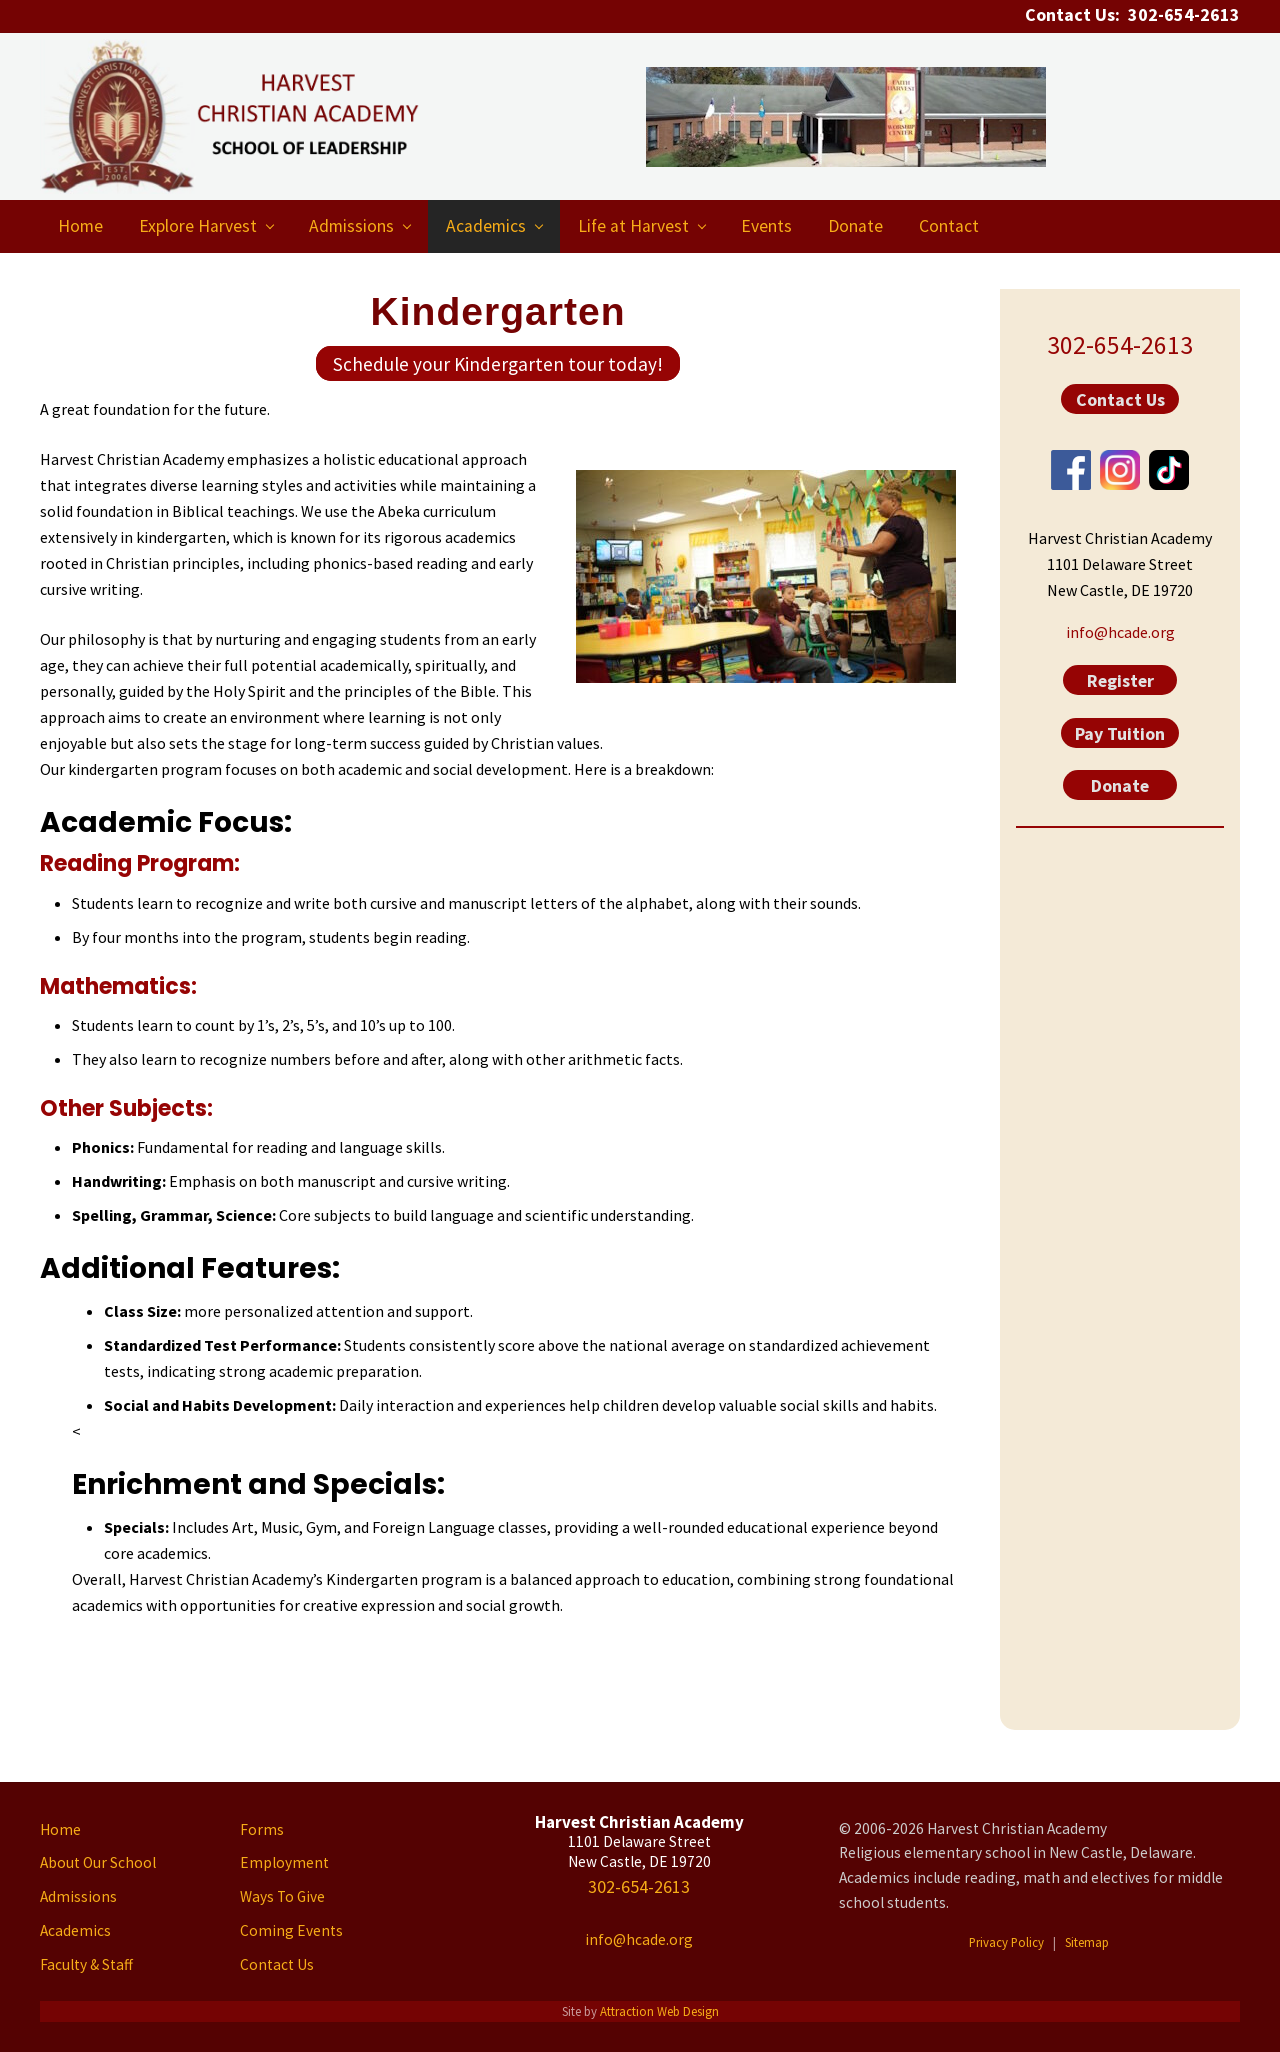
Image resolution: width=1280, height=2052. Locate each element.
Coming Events (291, 1930)
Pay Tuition (1120, 732)
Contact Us (1120, 399)
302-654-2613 (1120, 345)
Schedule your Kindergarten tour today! (498, 363)
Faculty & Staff (86, 1964)
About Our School (98, 1862)
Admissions (78, 1896)
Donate (1120, 785)
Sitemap (1087, 1942)
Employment (284, 1862)
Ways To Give (282, 1896)
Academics (75, 1930)
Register (1120, 680)
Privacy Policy (1006, 1942)
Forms (262, 1829)
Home (60, 1829)
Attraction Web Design (659, 2011)
